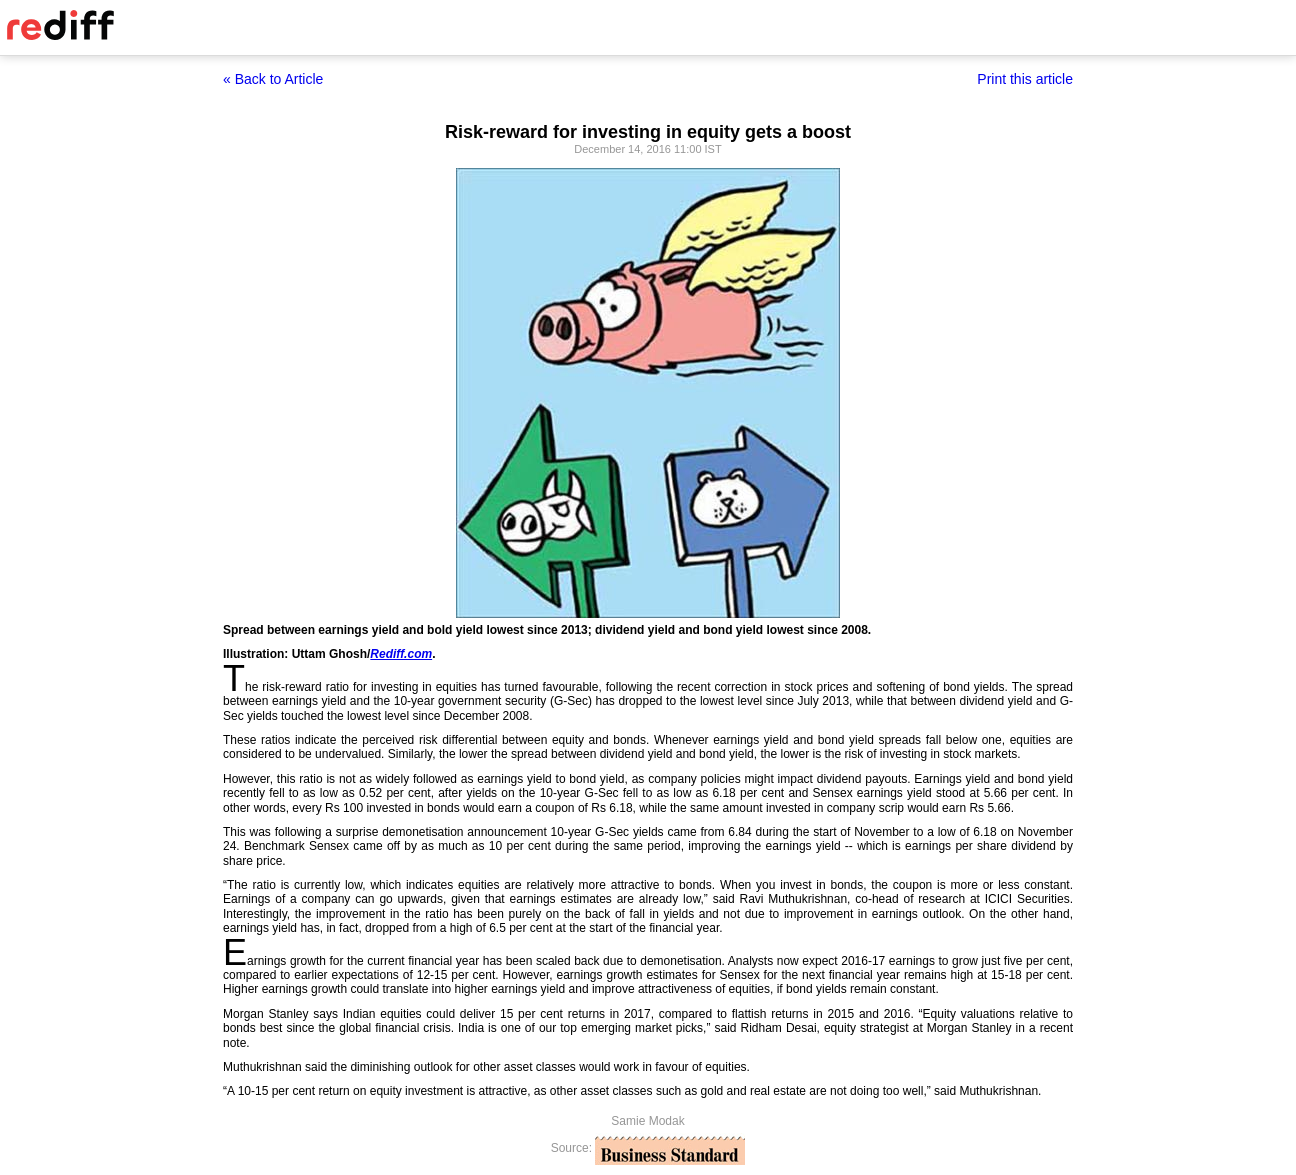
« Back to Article (273, 79)
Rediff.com (401, 654)
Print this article (1025, 79)
